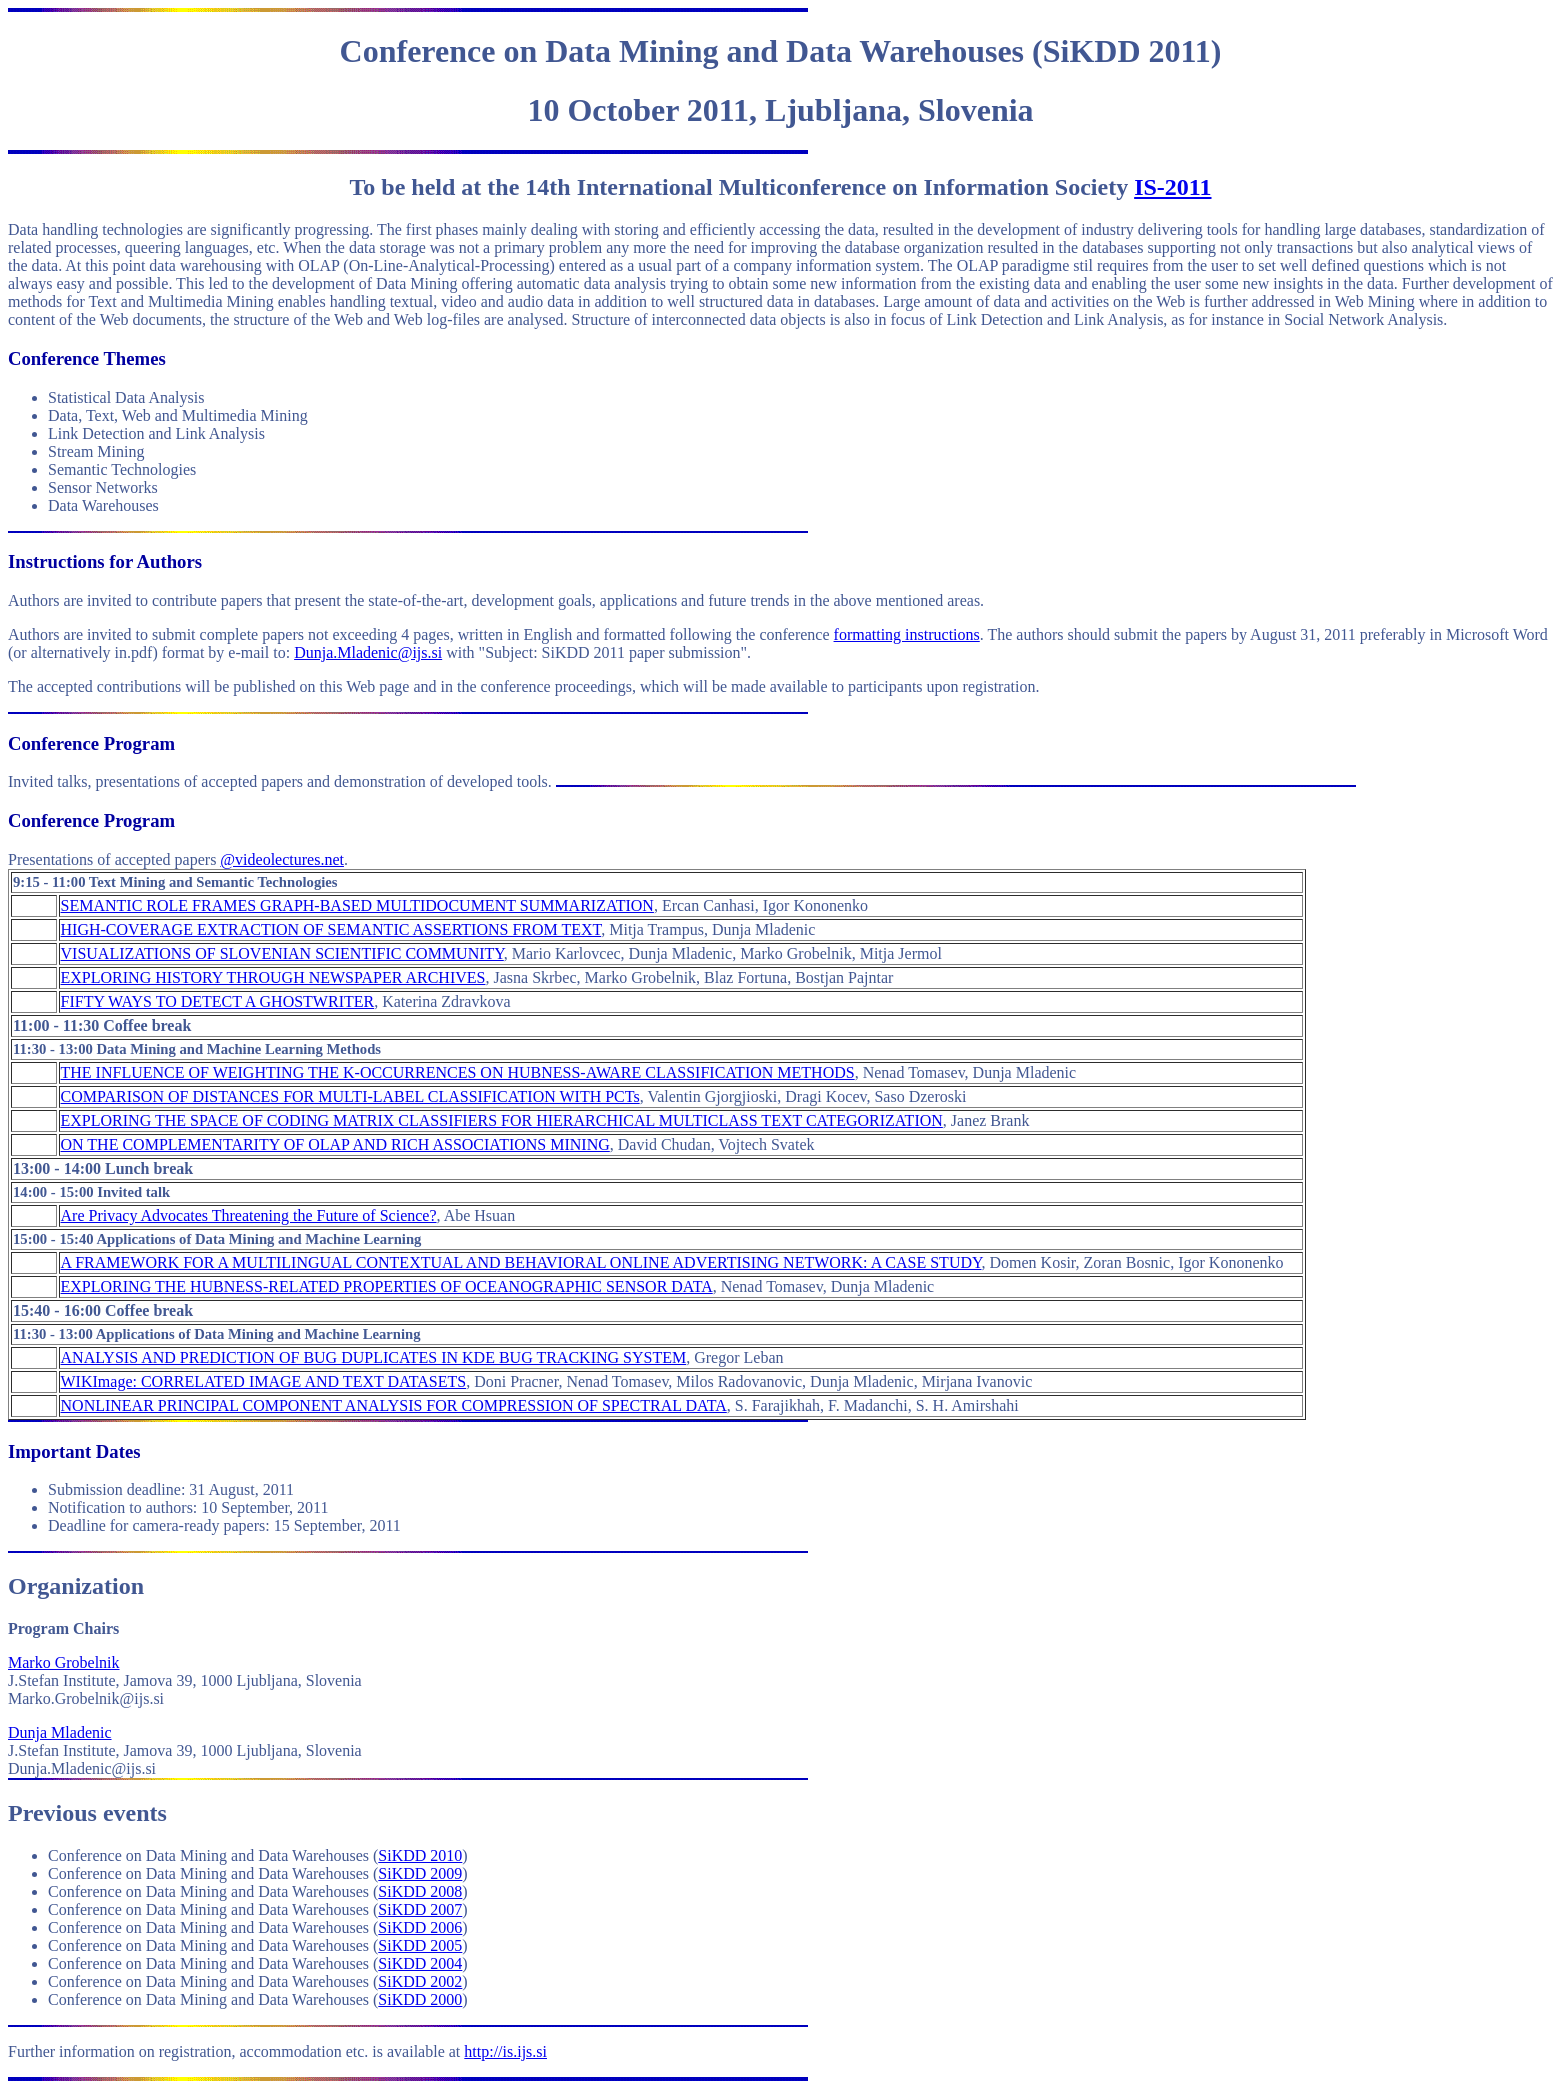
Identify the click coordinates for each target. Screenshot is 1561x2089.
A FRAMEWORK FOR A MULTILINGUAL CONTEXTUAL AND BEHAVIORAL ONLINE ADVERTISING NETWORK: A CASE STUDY (521, 1262)
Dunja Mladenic (60, 1732)
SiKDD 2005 (420, 1945)
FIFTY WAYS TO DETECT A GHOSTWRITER (218, 1001)
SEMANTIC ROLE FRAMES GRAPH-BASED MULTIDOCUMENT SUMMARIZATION (357, 905)
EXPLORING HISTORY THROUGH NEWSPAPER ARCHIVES (273, 977)
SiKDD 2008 (420, 1891)
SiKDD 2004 (420, 1963)
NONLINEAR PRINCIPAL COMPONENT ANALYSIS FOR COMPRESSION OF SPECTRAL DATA (394, 1405)
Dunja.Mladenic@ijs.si (368, 652)
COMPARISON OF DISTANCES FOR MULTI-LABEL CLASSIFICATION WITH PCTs (350, 1096)
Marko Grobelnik (64, 1662)
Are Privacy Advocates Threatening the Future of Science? (249, 1215)
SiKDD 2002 (420, 1981)
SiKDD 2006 (420, 1927)
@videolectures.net (282, 859)
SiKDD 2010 (420, 1855)
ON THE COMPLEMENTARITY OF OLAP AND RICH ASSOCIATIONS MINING (335, 1144)
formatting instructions (907, 634)
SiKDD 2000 (420, 1999)
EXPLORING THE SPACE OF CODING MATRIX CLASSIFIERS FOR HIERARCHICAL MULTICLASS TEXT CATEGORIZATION (502, 1120)
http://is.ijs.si (505, 2051)
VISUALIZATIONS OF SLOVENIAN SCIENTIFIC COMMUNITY (282, 953)
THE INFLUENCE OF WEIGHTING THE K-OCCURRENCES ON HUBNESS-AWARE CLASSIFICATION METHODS (458, 1072)
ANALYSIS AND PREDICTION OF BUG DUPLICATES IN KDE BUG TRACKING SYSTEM (374, 1357)
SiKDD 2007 (420, 1909)
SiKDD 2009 (420, 1873)
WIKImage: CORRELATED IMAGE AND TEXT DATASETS (264, 1381)
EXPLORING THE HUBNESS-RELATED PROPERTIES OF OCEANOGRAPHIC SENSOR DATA (387, 1286)
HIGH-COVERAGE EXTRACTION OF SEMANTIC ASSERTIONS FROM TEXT (331, 929)
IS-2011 (1172, 187)
